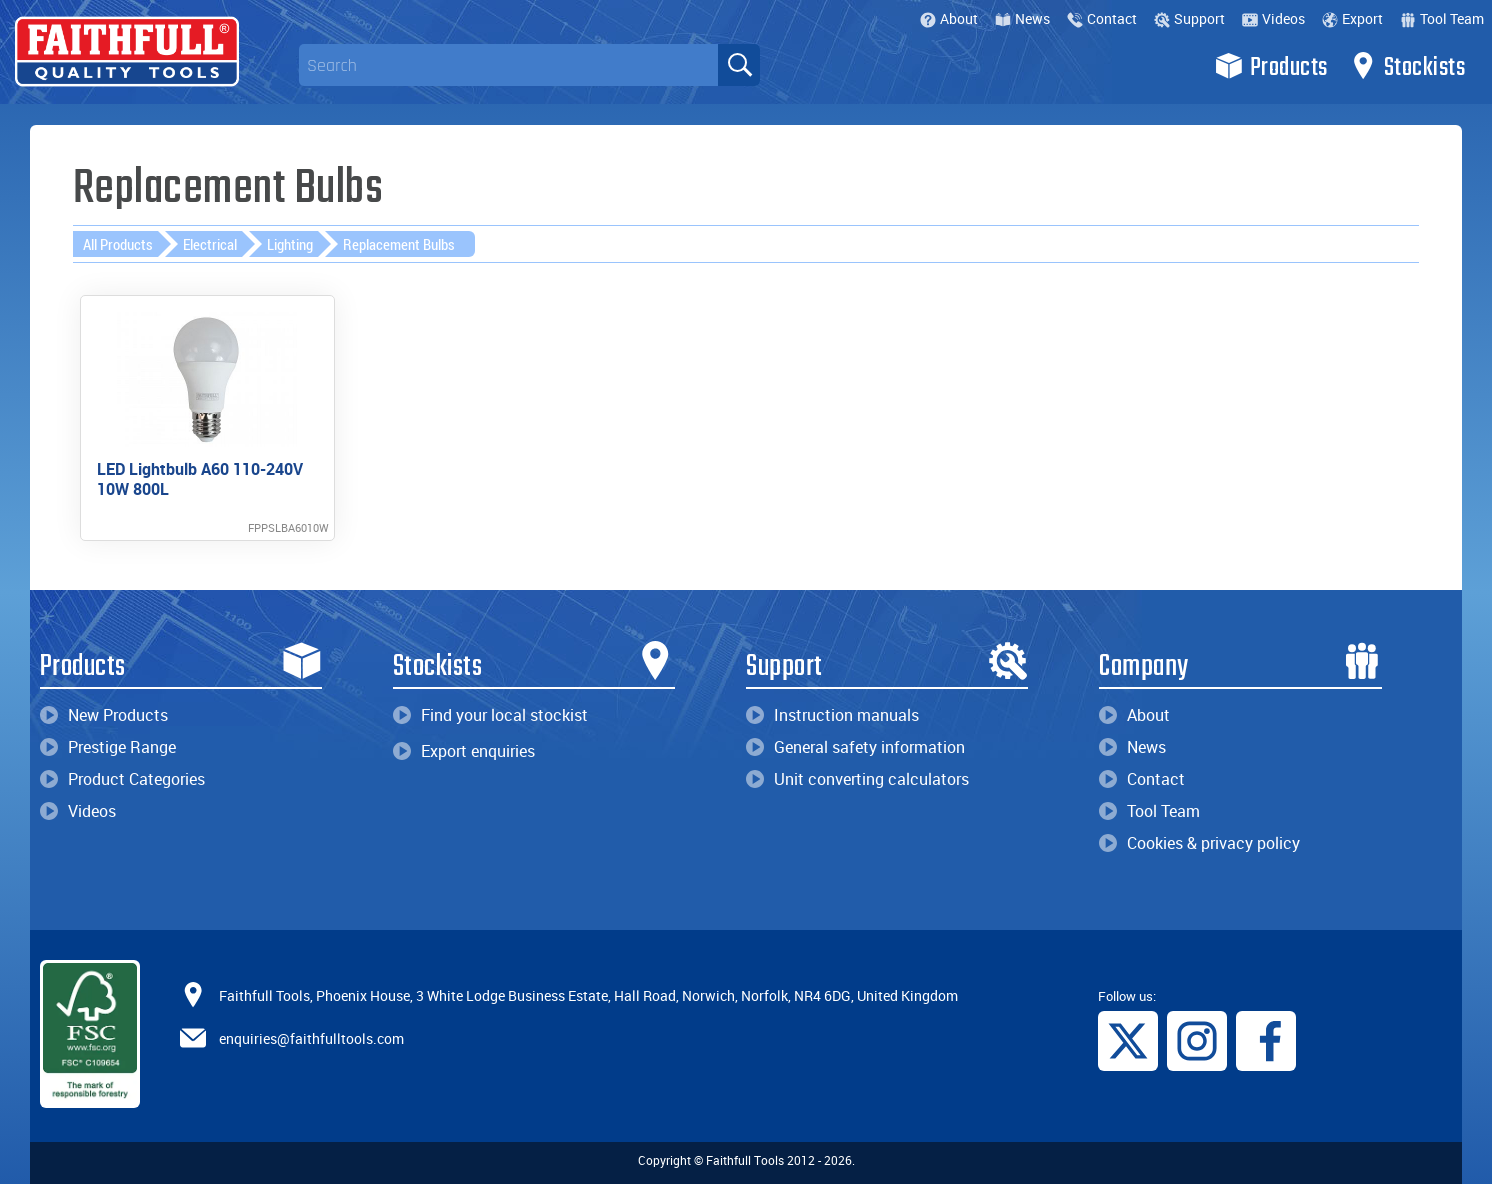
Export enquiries (464, 751)
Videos (1273, 18)
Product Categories (122, 779)
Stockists (1407, 66)
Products (1271, 66)
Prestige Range (108, 747)
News (1022, 18)
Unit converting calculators (857, 779)
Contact (1102, 18)
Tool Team (1442, 18)
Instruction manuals (832, 715)
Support (1189, 18)
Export (1352, 18)
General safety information (855, 747)
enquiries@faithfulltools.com (311, 1037)
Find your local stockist (490, 715)
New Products (104, 715)
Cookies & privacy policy (1199, 843)
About (949, 18)
